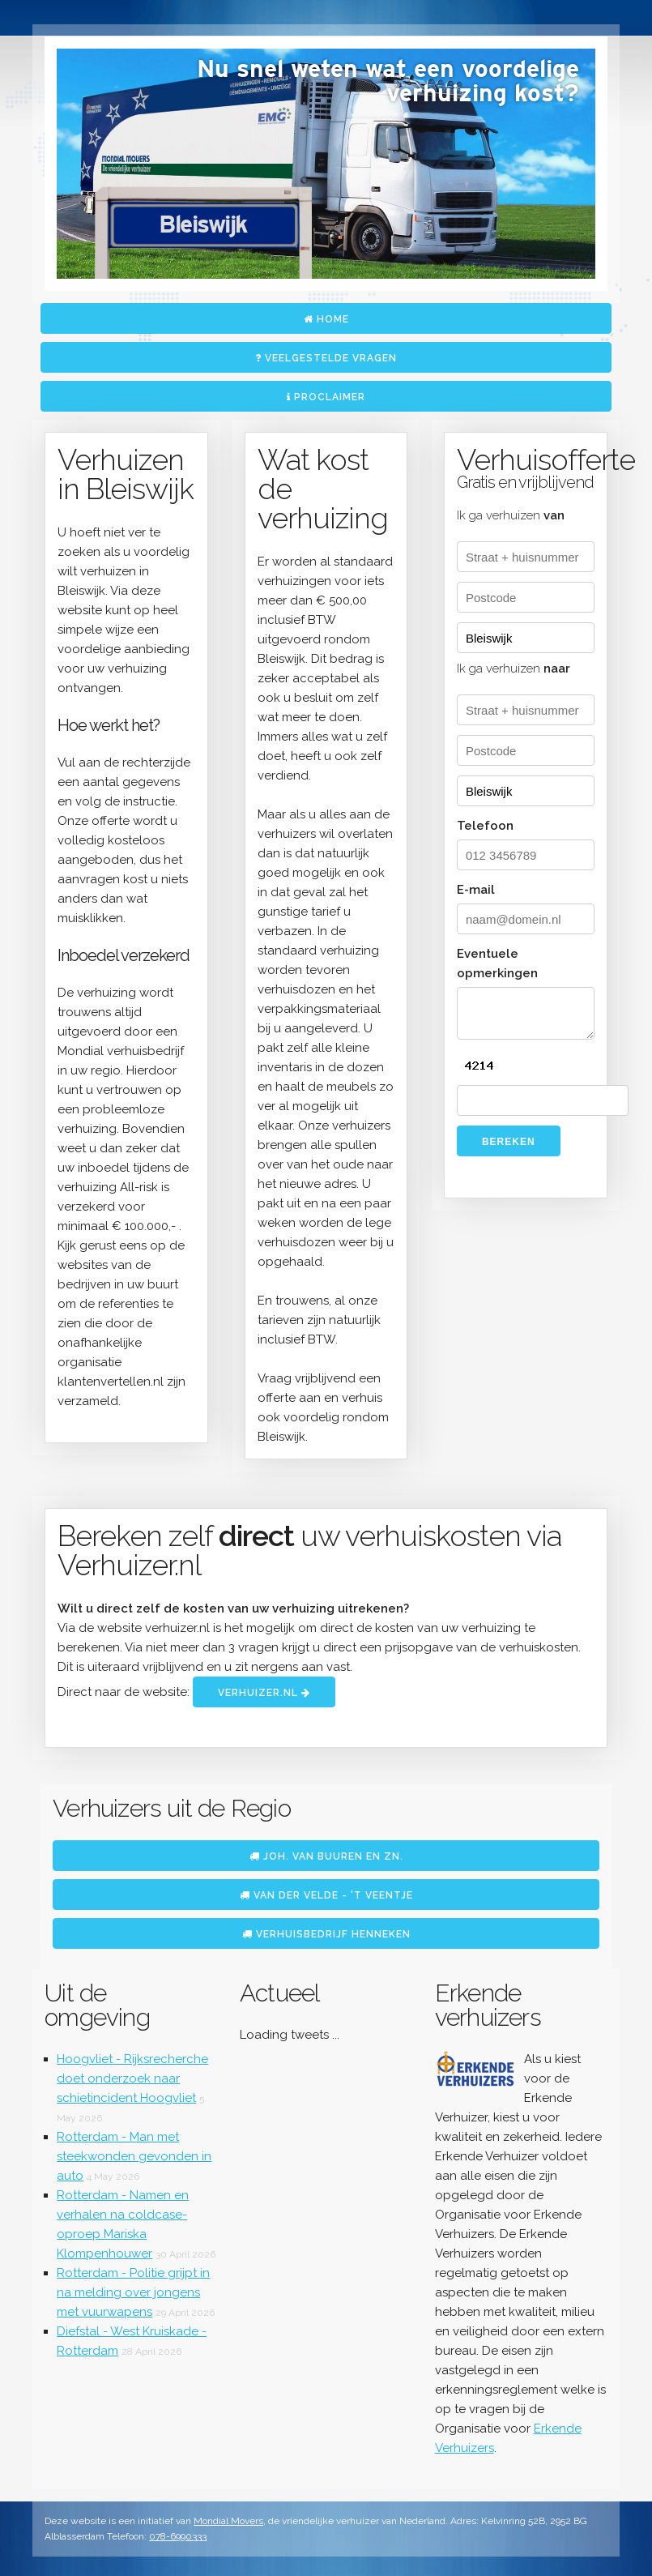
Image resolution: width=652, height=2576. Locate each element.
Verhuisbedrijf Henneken (326, 1934)
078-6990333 (178, 2536)
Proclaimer (326, 397)
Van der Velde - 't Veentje (326, 1895)
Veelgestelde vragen (326, 358)
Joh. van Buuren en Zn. (326, 1856)
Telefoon (485, 825)
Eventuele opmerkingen (497, 963)
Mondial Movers (228, 2521)
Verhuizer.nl (264, 1692)
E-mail (476, 889)
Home (326, 319)
